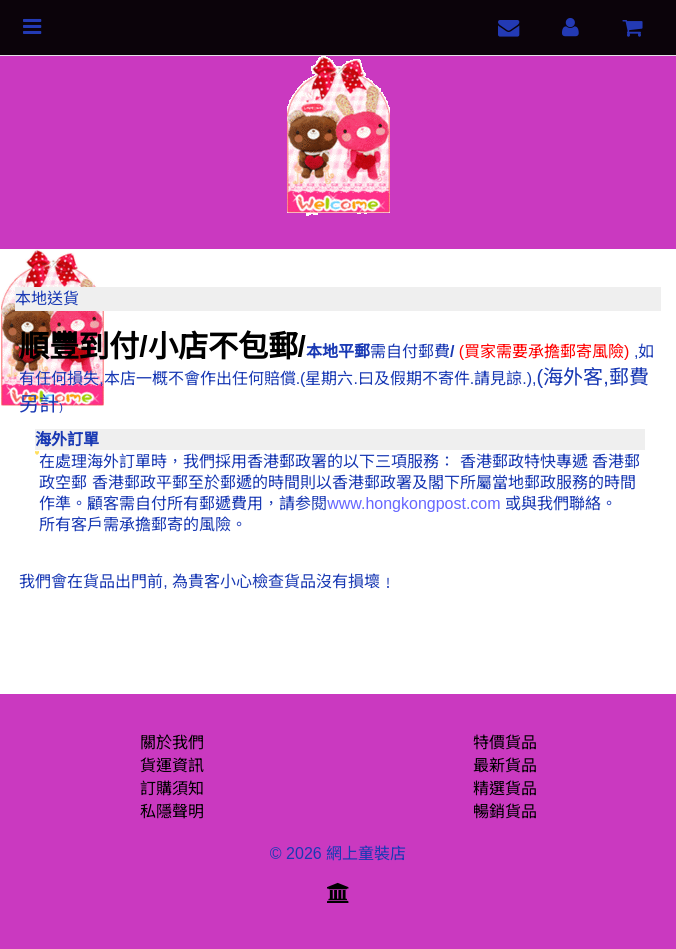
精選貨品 (505, 788)
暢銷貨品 (505, 811)
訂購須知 (172, 788)
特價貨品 (505, 742)
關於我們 (172, 742)
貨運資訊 (172, 765)
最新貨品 (505, 765)
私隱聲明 (172, 811)
